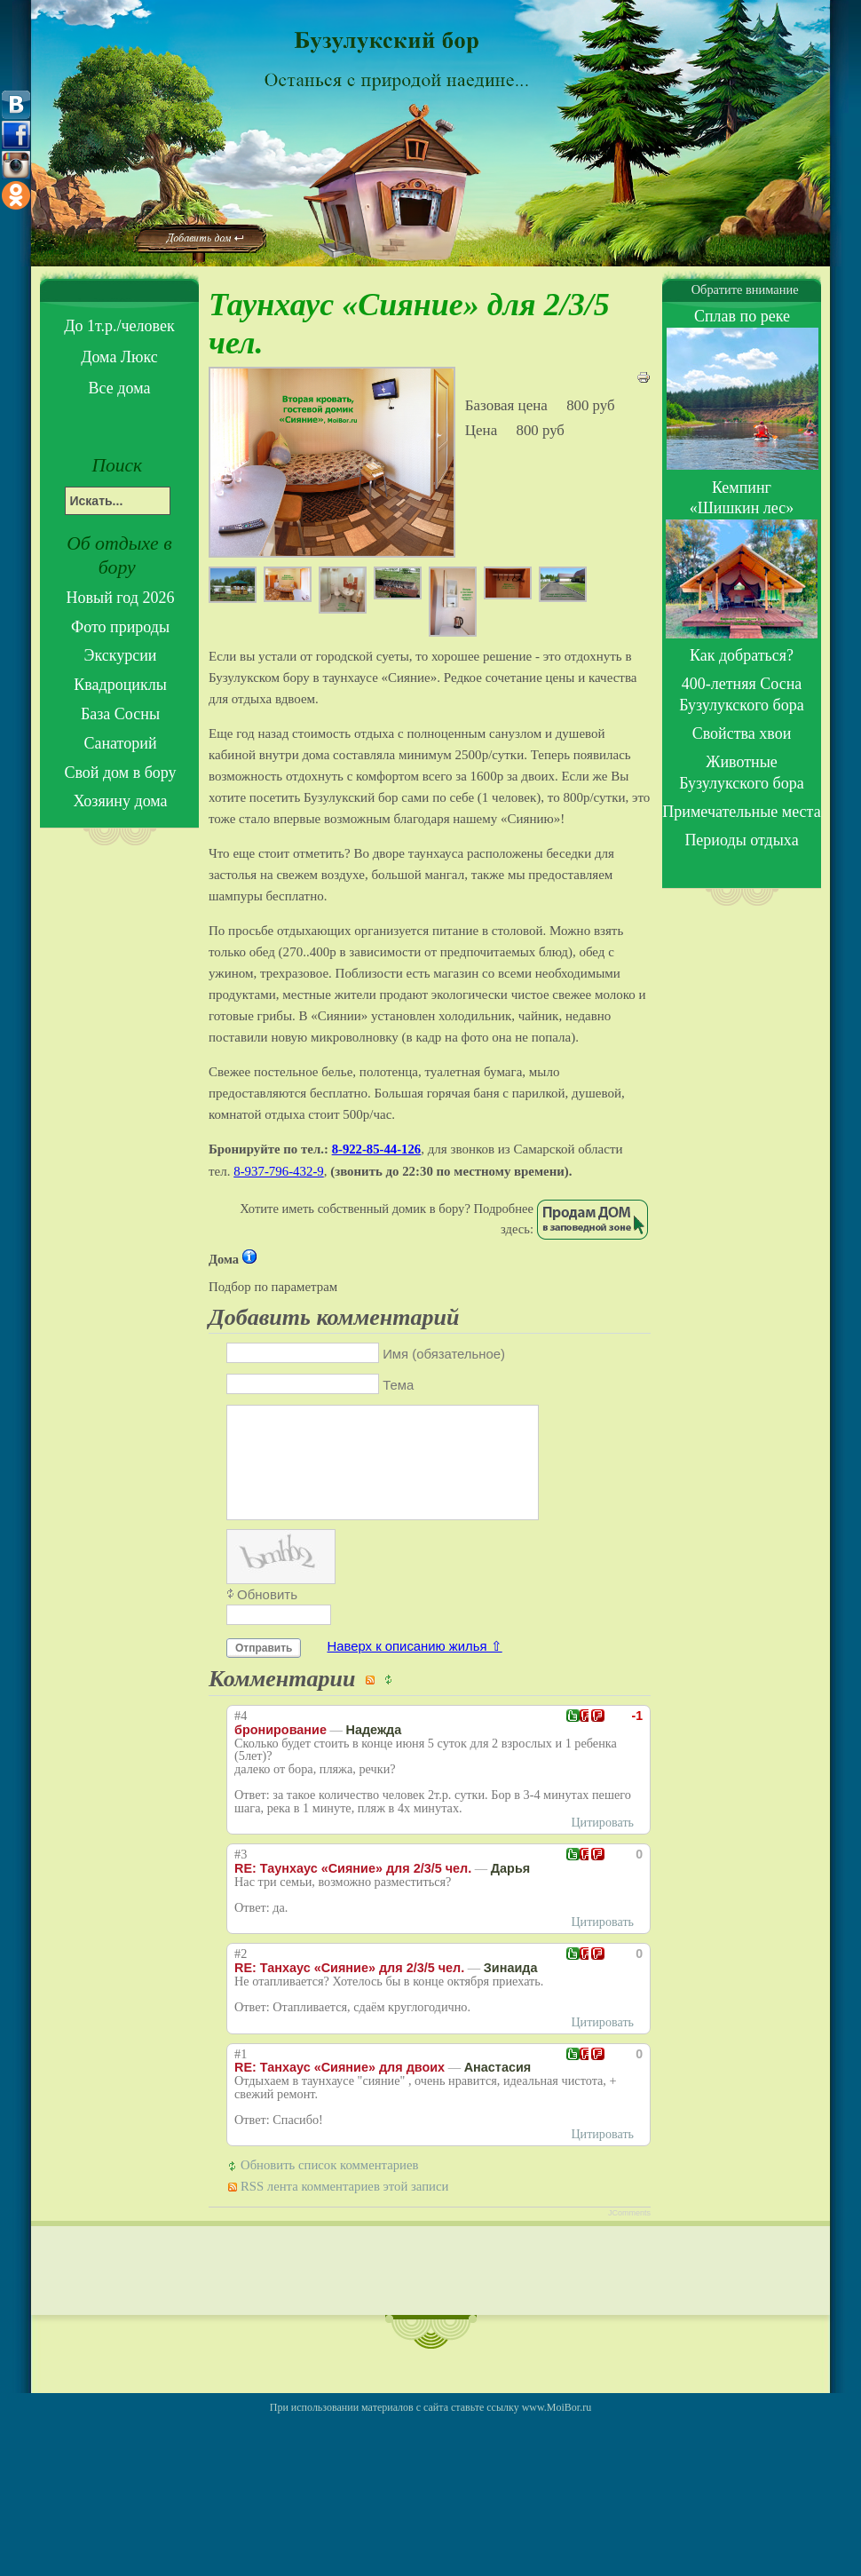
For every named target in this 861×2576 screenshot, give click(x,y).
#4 (240, 1737)
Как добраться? (742, 655)
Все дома (120, 388)
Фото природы (120, 627)
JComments (629, 2234)
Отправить (263, 1669)
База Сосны (120, 714)
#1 (240, 2075)
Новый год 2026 (121, 597)
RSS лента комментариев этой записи (344, 2207)
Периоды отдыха (741, 840)
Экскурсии (120, 655)
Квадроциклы (120, 685)
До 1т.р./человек (119, 326)
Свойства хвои (742, 733)
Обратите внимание (741, 289)
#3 (240, 1875)
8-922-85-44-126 (377, 1149)
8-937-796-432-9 (278, 1171)
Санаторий (119, 743)
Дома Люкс (119, 357)
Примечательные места (741, 811)
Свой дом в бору (120, 772)
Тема (398, 1385)
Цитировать (602, 1844)
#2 (240, 1975)
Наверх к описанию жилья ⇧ (415, 1668)
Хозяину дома (120, 801)
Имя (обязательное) (444, 1354)
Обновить (267, 1615)
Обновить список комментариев (329, 2186)
